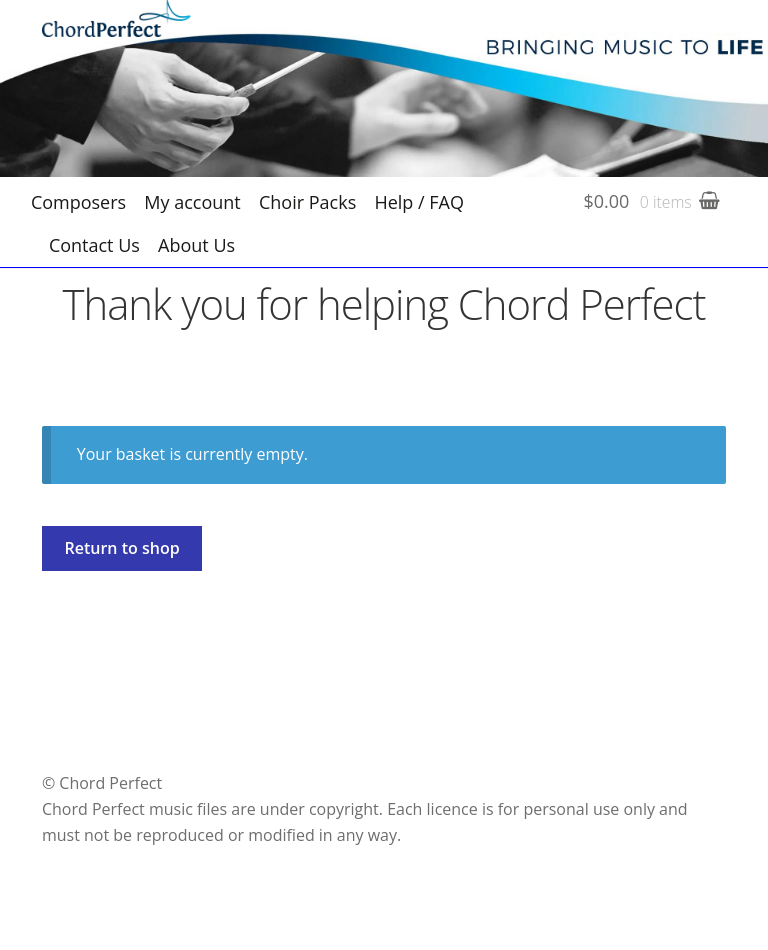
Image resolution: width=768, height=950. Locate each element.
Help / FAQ (419, 202)
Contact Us (94, 245)
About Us (196, 245)
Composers (78, 202)
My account (192, 202)
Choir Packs (307, 202)
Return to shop (122, 548)
